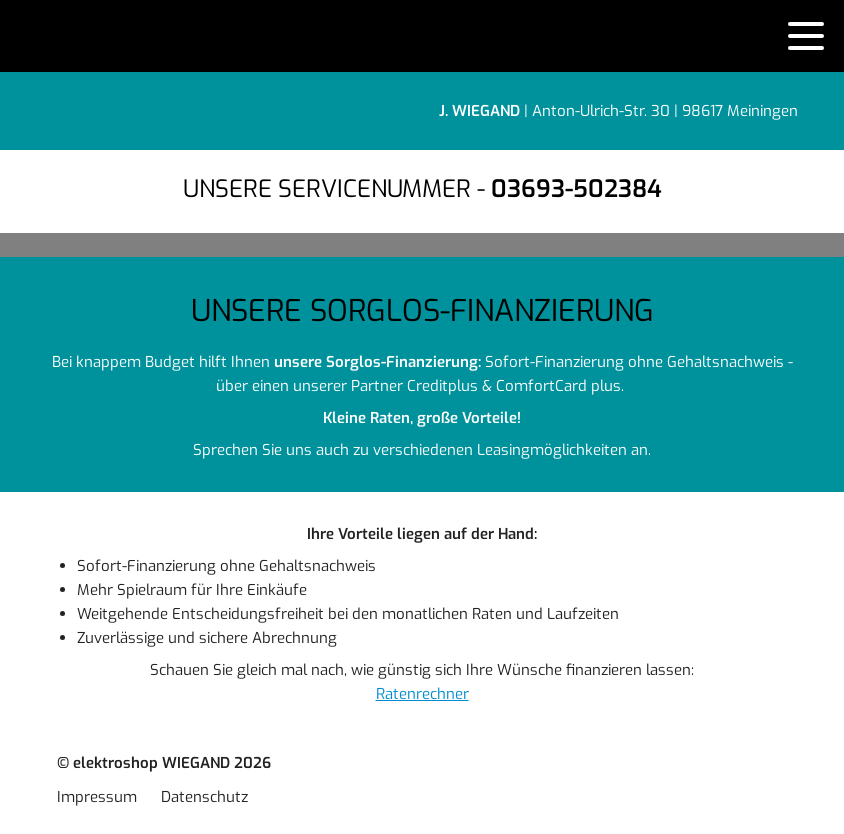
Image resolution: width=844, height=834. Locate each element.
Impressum (97, 797)
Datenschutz (204, 797)
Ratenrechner (422, 694)
